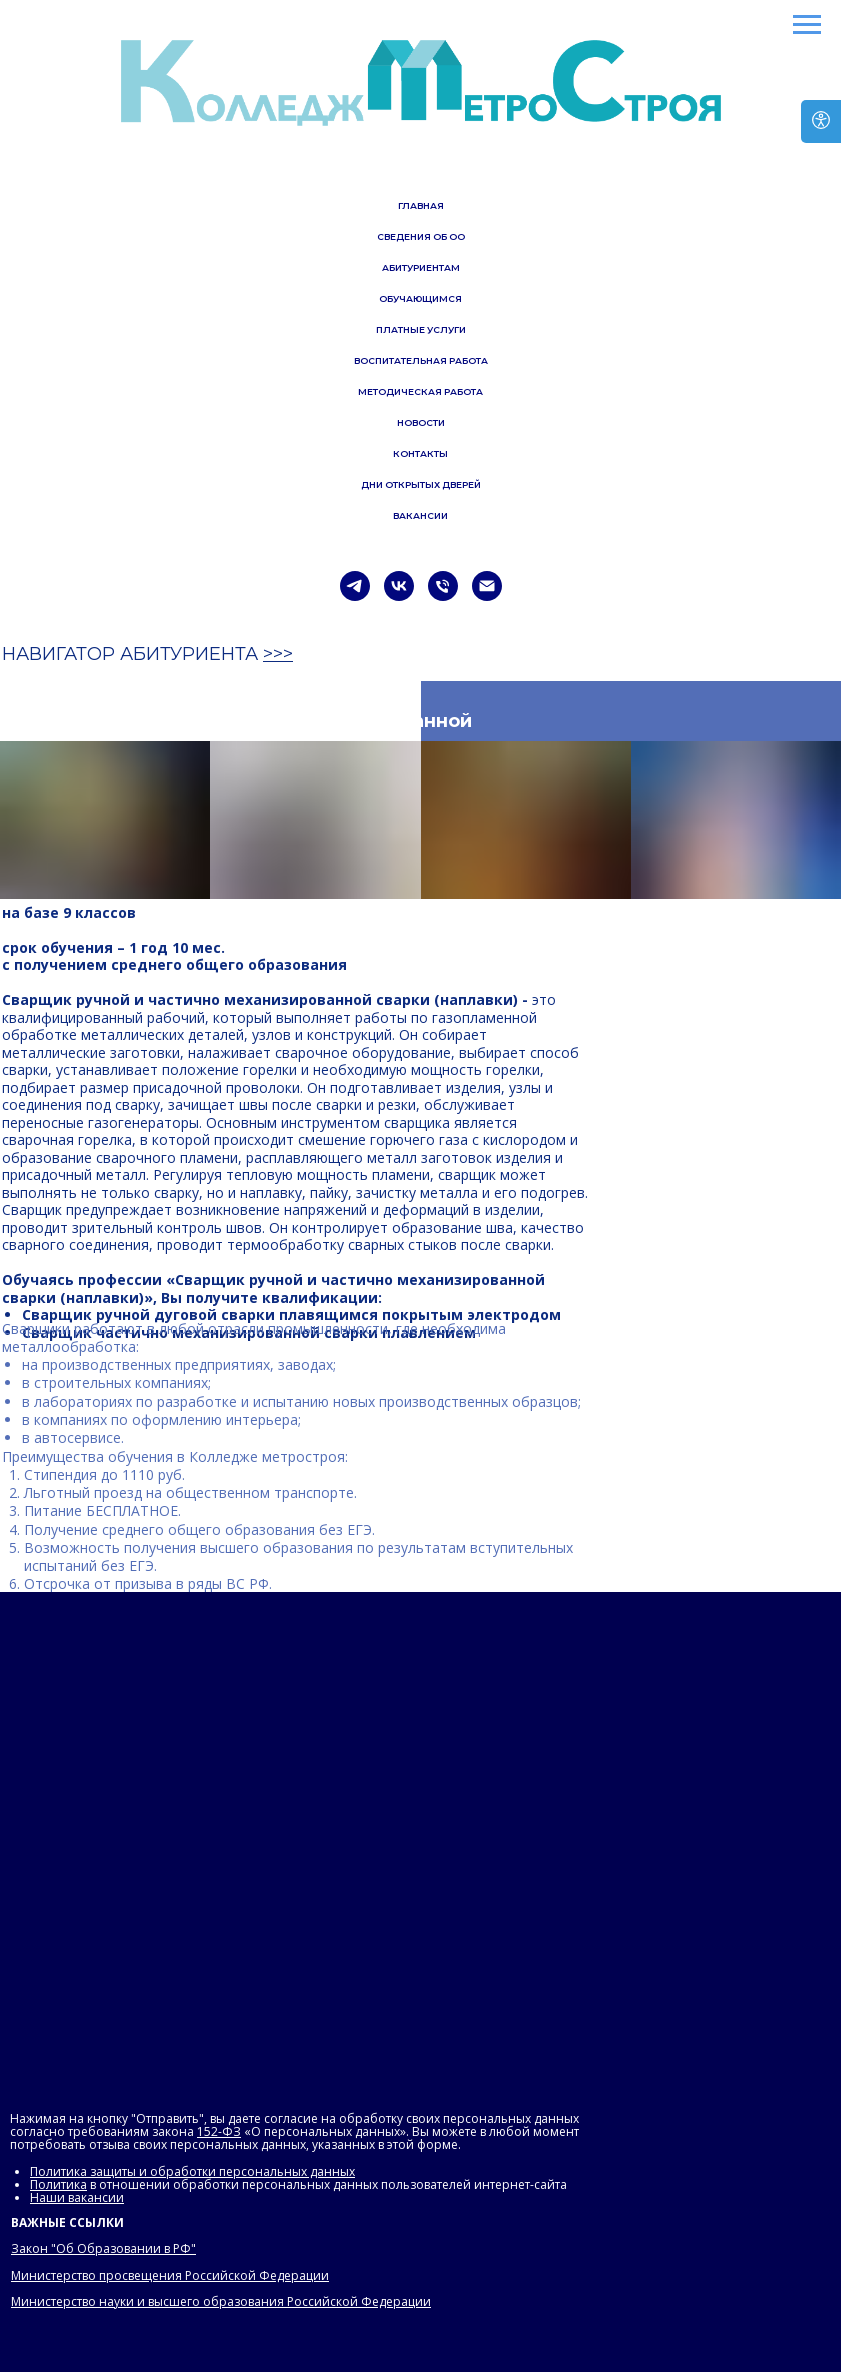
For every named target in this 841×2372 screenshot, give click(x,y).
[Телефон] (443, 586)
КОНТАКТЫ (420, 453)
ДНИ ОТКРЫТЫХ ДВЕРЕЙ (421, 484)
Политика (58, 2184)
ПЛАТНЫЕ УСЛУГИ (421, 329)
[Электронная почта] (487, 586)
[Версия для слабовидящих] (821, 121)
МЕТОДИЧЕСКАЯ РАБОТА (420, 391)
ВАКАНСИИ (420, 515)
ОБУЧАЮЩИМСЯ (420, 298)
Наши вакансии (77, 2197)
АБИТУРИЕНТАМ (421, 267)
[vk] (399, 586)
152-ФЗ (219, 2131)
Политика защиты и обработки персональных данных (192, 2171)
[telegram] (355, 586)
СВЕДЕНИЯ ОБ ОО (421, 236)
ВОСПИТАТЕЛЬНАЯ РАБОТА (421, 360)
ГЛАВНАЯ (421, 205)
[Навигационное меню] (807, 25)
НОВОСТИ (421, 422)
